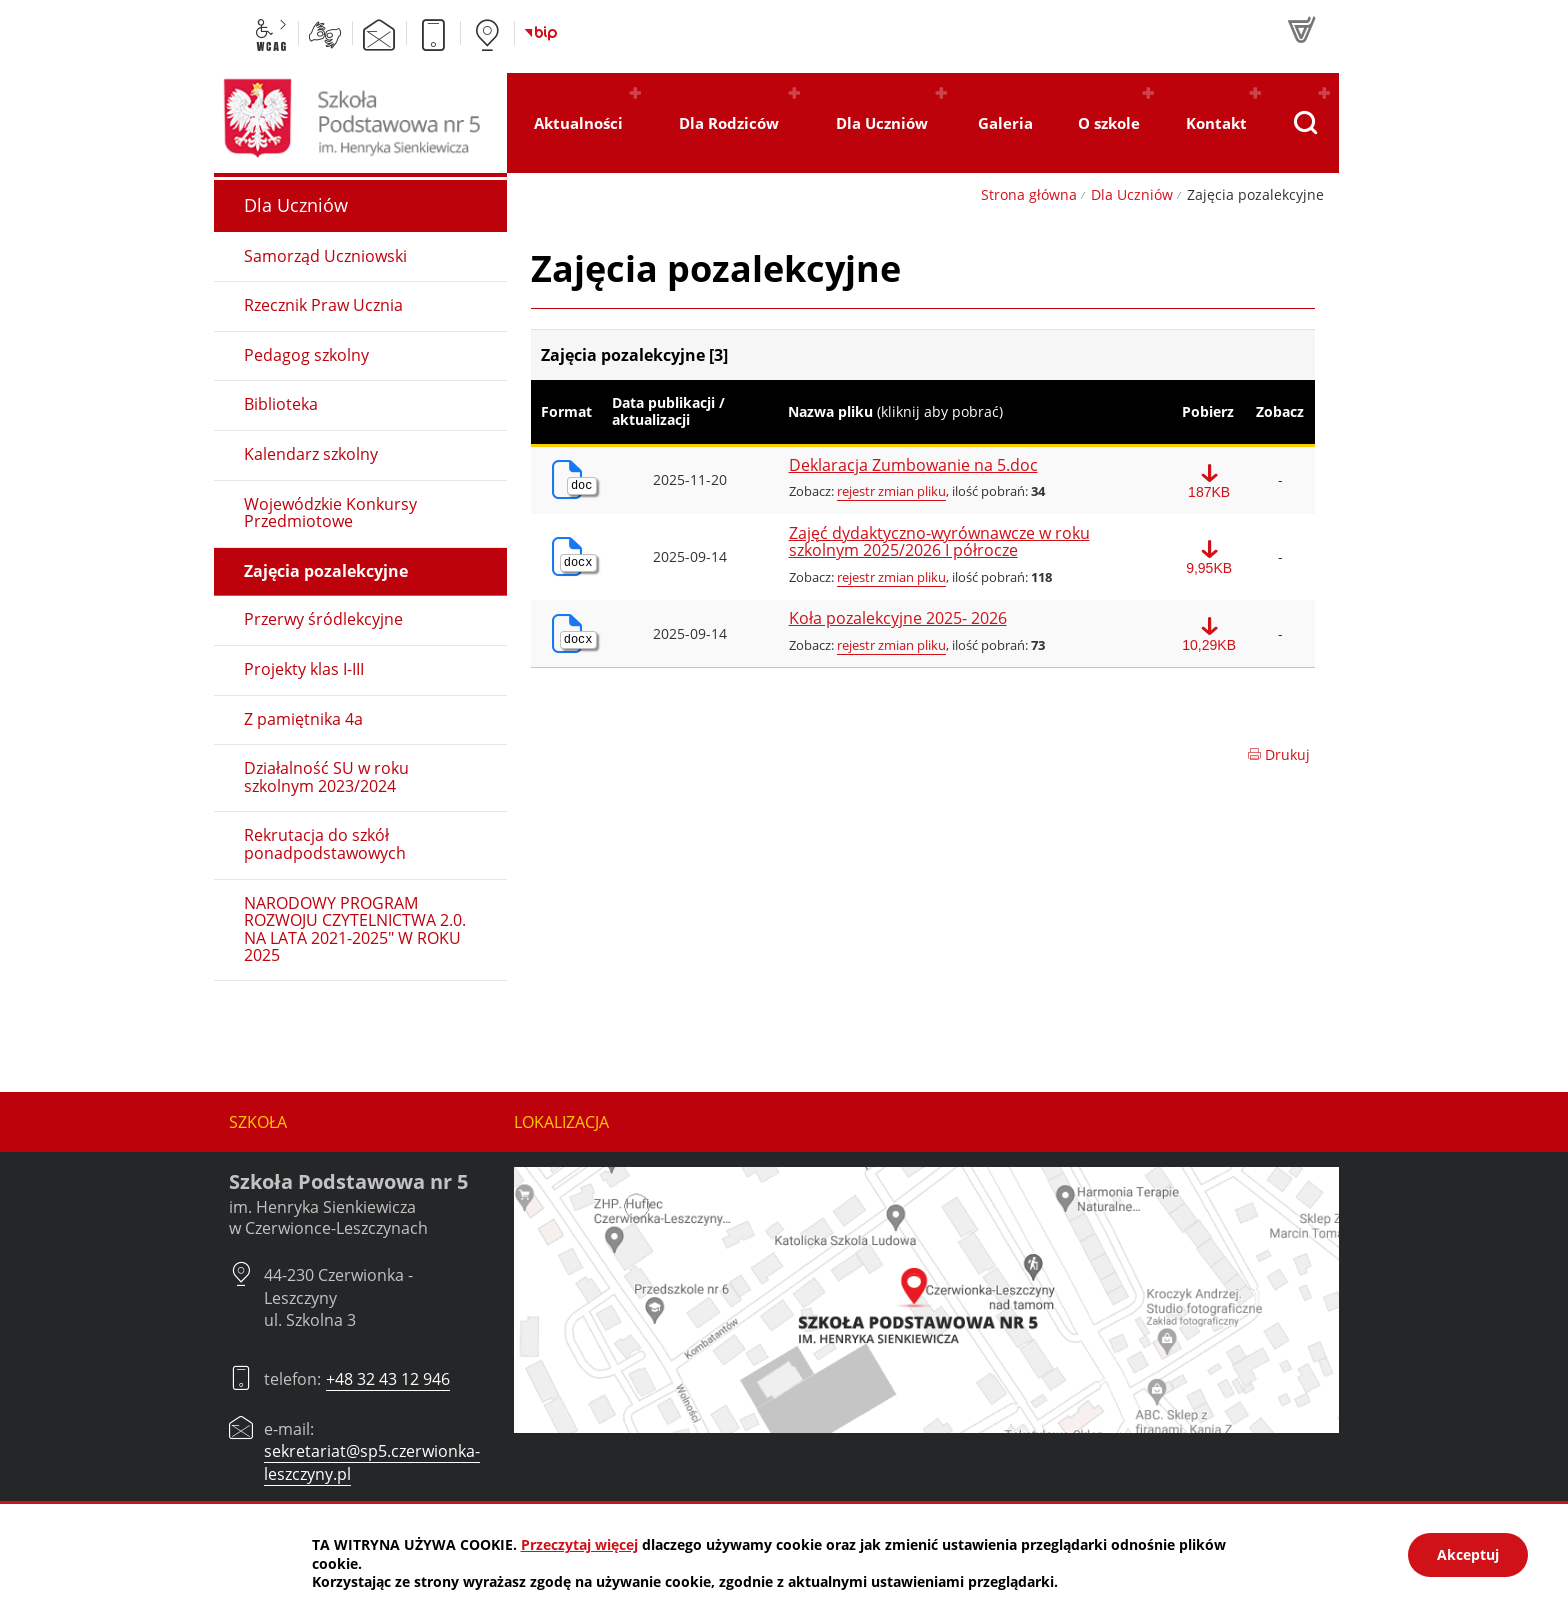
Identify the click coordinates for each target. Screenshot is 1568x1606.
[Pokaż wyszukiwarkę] (1304, 123)
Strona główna (1029, 194)
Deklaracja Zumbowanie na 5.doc (913, 466)
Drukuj (1278, 754)
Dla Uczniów (1132, 194)
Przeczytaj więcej (579, 1544)
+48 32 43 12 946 (388, 1379)
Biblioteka (281, 404)
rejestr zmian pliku (891, 491)
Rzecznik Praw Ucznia (323, 305)
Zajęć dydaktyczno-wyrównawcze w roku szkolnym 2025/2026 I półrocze (939, 542)
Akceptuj (1468, 1554)
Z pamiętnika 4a (303, 719)
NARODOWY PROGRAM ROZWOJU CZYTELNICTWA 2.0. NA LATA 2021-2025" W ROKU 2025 (355, 929)
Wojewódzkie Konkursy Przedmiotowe (330, 513)
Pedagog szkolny (306, 355)
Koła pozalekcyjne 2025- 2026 (898, 619)
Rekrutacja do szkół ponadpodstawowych (325, 844)
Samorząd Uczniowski (325, 256)
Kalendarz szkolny (311, 454)
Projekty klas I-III (304, 669)
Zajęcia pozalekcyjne (326, 571)
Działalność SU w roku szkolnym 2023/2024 (326, 777)
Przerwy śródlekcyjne (323, 619)
